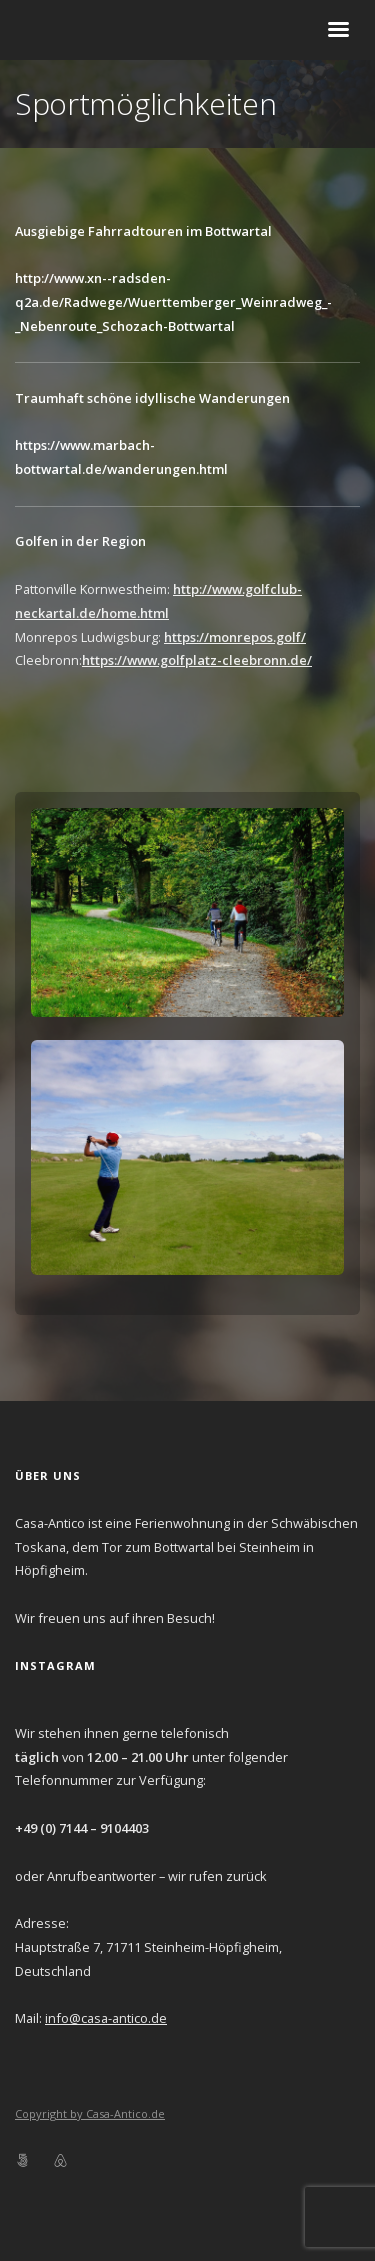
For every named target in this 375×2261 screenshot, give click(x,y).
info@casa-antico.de (106, 2018)
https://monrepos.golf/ (235, 637)
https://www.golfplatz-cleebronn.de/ (197, 660)
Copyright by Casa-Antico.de (90, 2113)
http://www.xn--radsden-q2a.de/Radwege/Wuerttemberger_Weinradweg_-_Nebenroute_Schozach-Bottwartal (173, 302)
